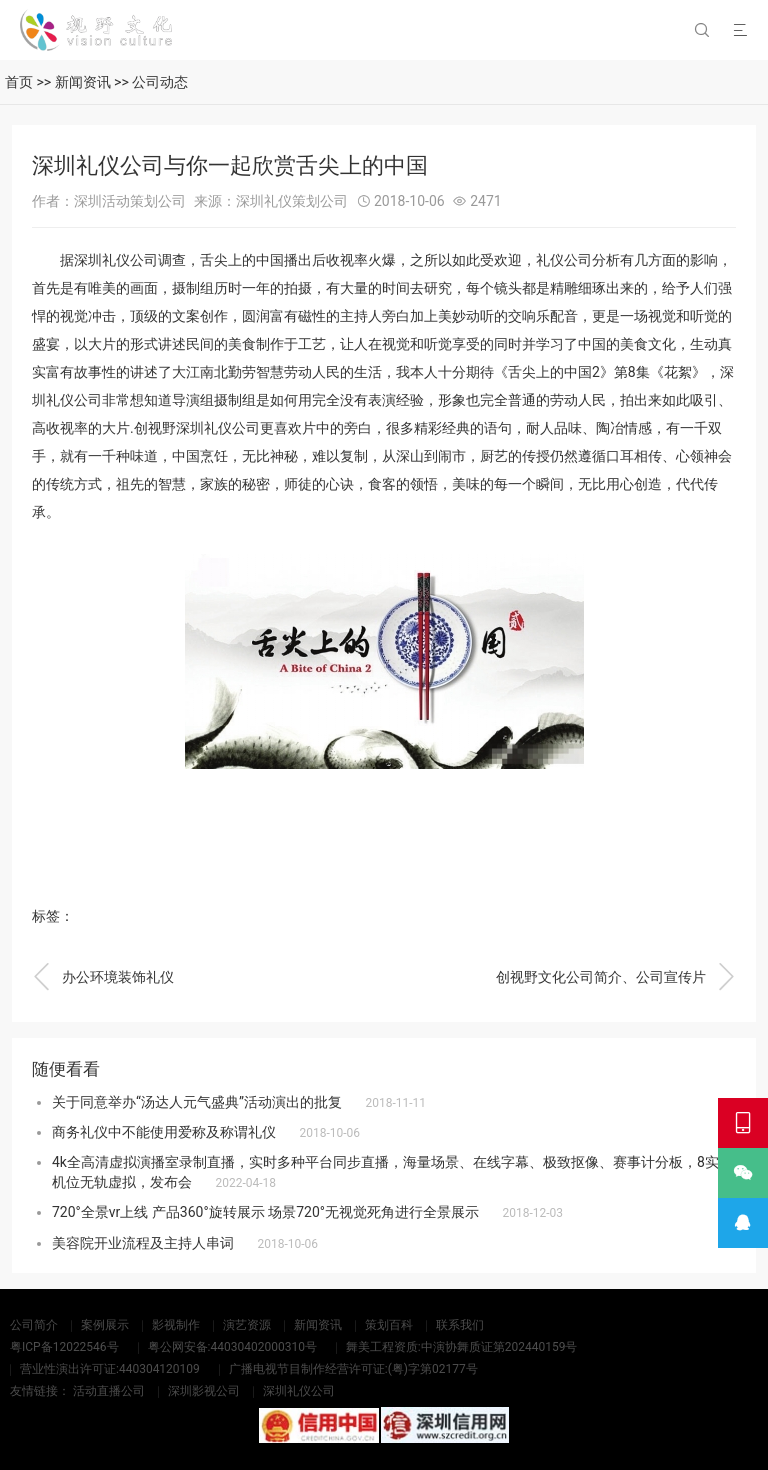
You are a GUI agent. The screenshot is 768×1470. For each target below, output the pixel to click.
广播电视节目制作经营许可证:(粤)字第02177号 (353, 1369)
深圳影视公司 (204, 1391)
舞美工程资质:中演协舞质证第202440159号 (462, 1347)
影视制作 (176, 1325)
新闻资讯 (83, 82)
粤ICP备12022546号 (64, 1347)
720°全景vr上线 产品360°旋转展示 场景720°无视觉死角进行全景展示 (265, 1212)
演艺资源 (247, 1325)
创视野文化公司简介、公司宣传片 (616, 977)
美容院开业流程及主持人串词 (143, 1243)
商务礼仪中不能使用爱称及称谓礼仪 (164, 1132)
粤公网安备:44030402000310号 (232, 1347)
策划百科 (389, 1325)
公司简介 (34, 1325)
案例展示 (105, 1325)
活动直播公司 (109, 1391)
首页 (19, 82)
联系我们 (460, 1325)
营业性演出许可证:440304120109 (110, 1369)
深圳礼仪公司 (299, 1391)
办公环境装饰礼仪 (103, 977)
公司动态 (160, 82)
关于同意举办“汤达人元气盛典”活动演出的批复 (197, 1102)
